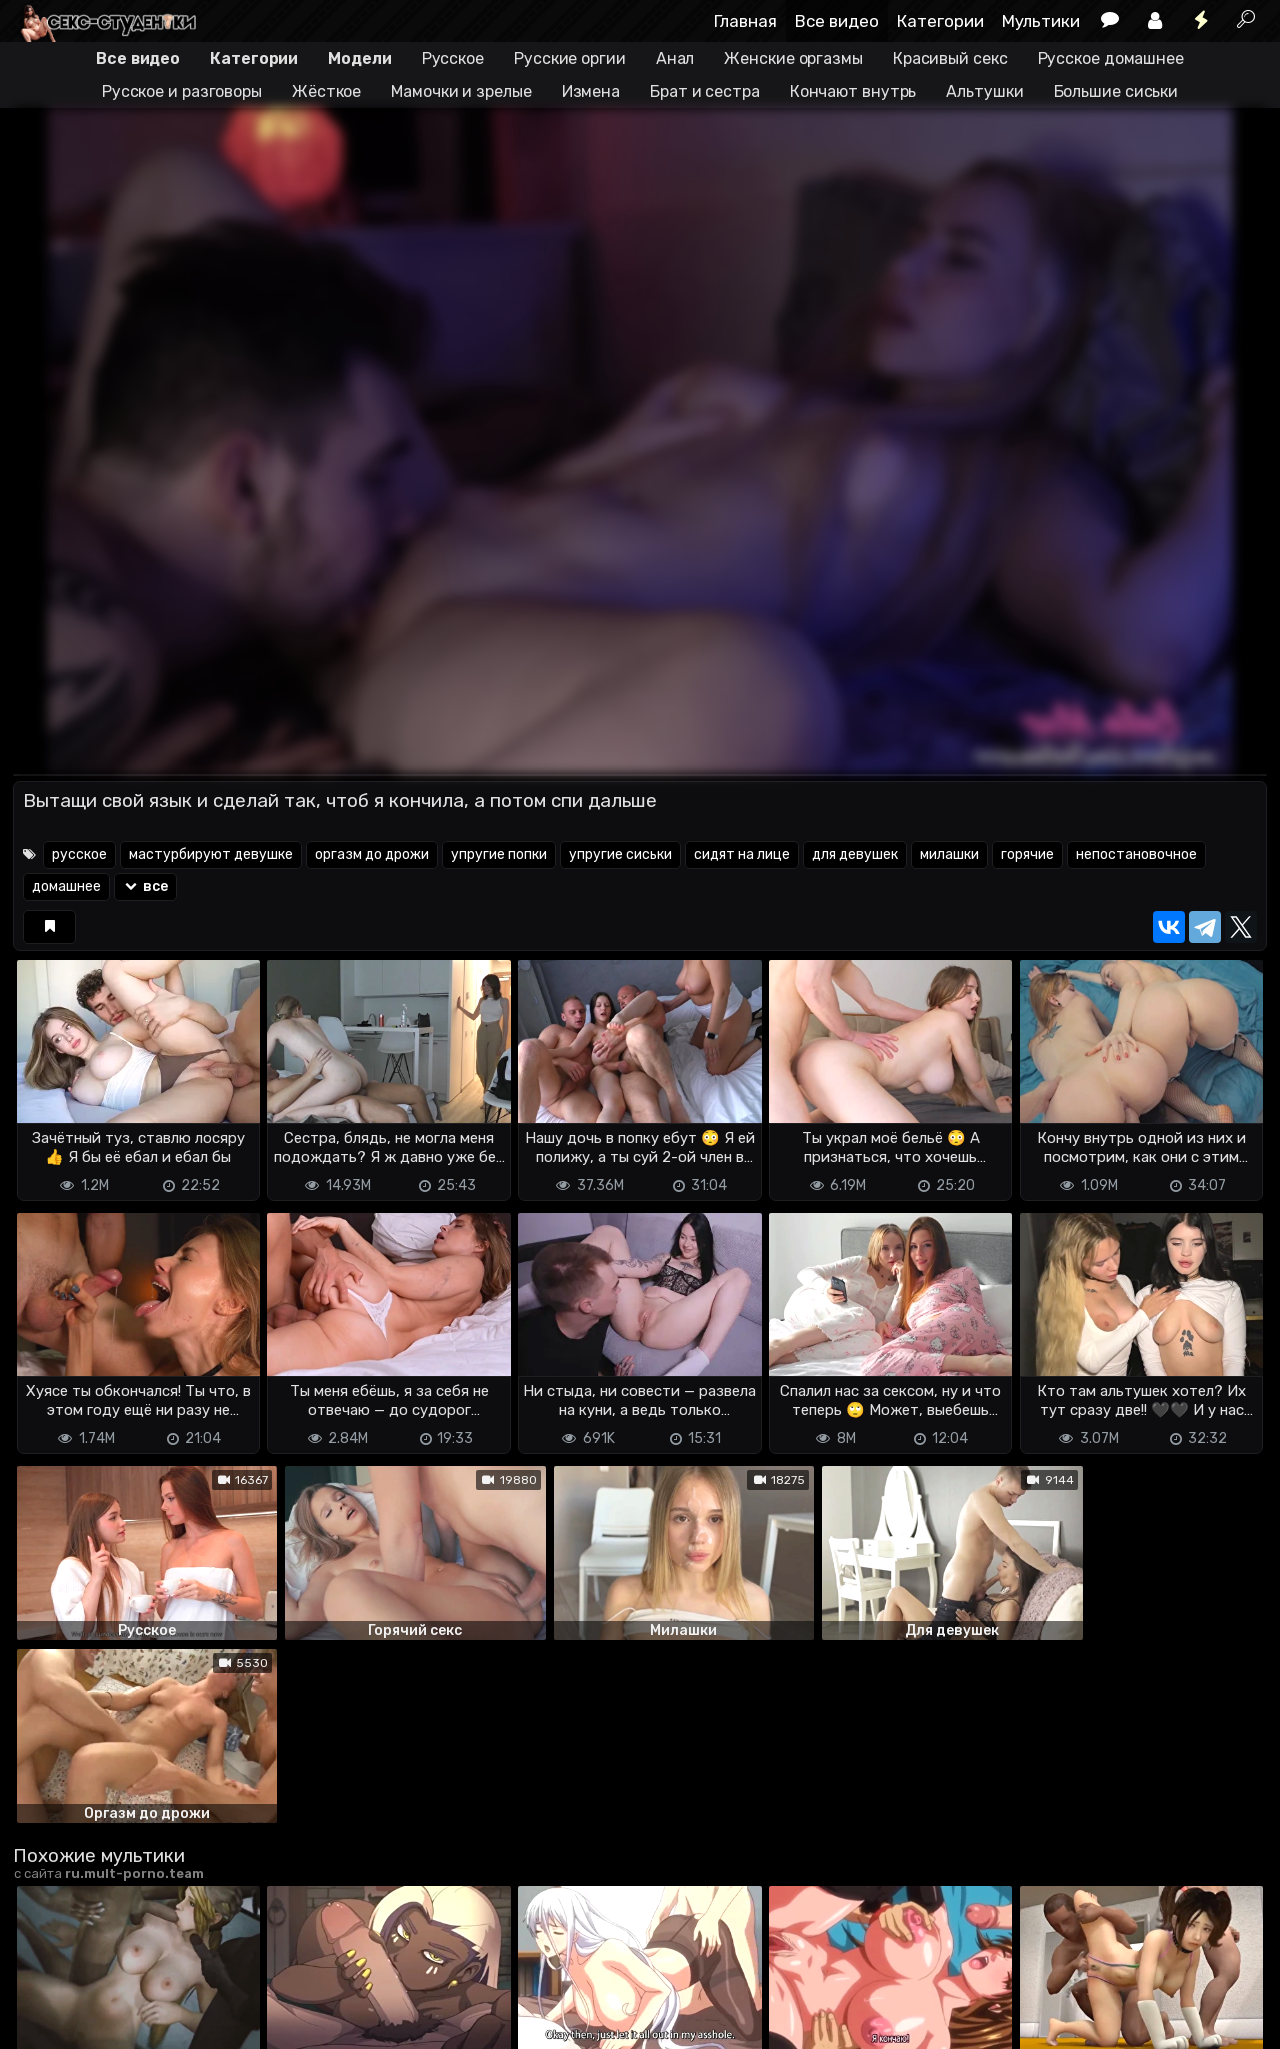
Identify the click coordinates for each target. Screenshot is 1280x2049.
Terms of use (116, 1999)
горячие (1027, 854)
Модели (359, 58)
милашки (949, 854)
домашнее (66, 886)
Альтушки (984, 91)
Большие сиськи (1116, 91)
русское (79, 854)
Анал (675, 58)
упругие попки (499, 854)
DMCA (45, 1999)
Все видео (837, 21)
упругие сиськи (620, 854)
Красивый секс (950, 58)
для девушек (855, 854)
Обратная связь (221, 1999)
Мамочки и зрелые (461, 91)
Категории (940, 21)
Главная (745, 21)
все (145, 886)
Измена (591, 91)
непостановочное (1136, 854)
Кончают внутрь (853, 91)
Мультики (1041, 21)
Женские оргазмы (793, 58)
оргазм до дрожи (372, 854)
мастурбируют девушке (211, 854)
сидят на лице (742, 854)
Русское (453, 58)
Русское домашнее (1111, 58)
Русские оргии (570, 58)
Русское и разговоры (182, 91)
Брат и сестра (705, 91)
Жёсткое (326, 91)
